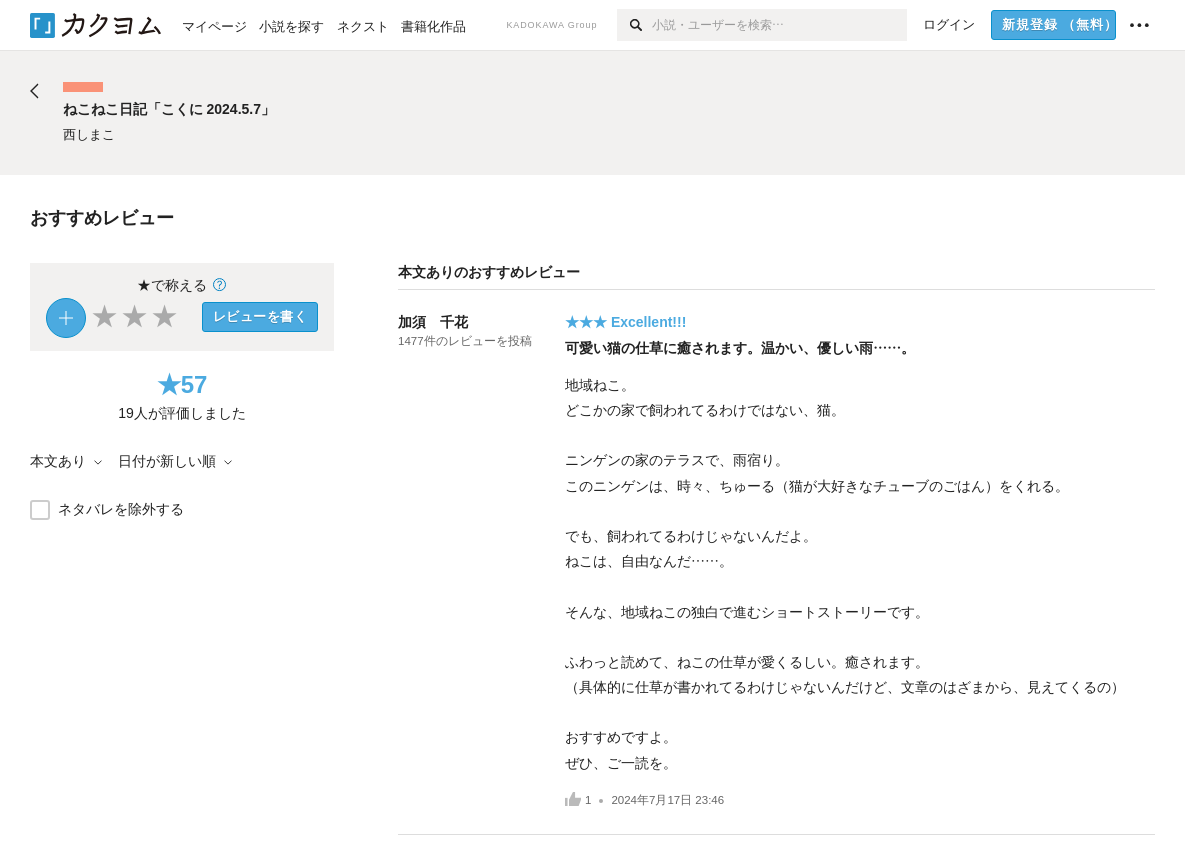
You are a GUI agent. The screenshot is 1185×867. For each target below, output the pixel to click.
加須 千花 (433, 322)
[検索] (634, 25)
